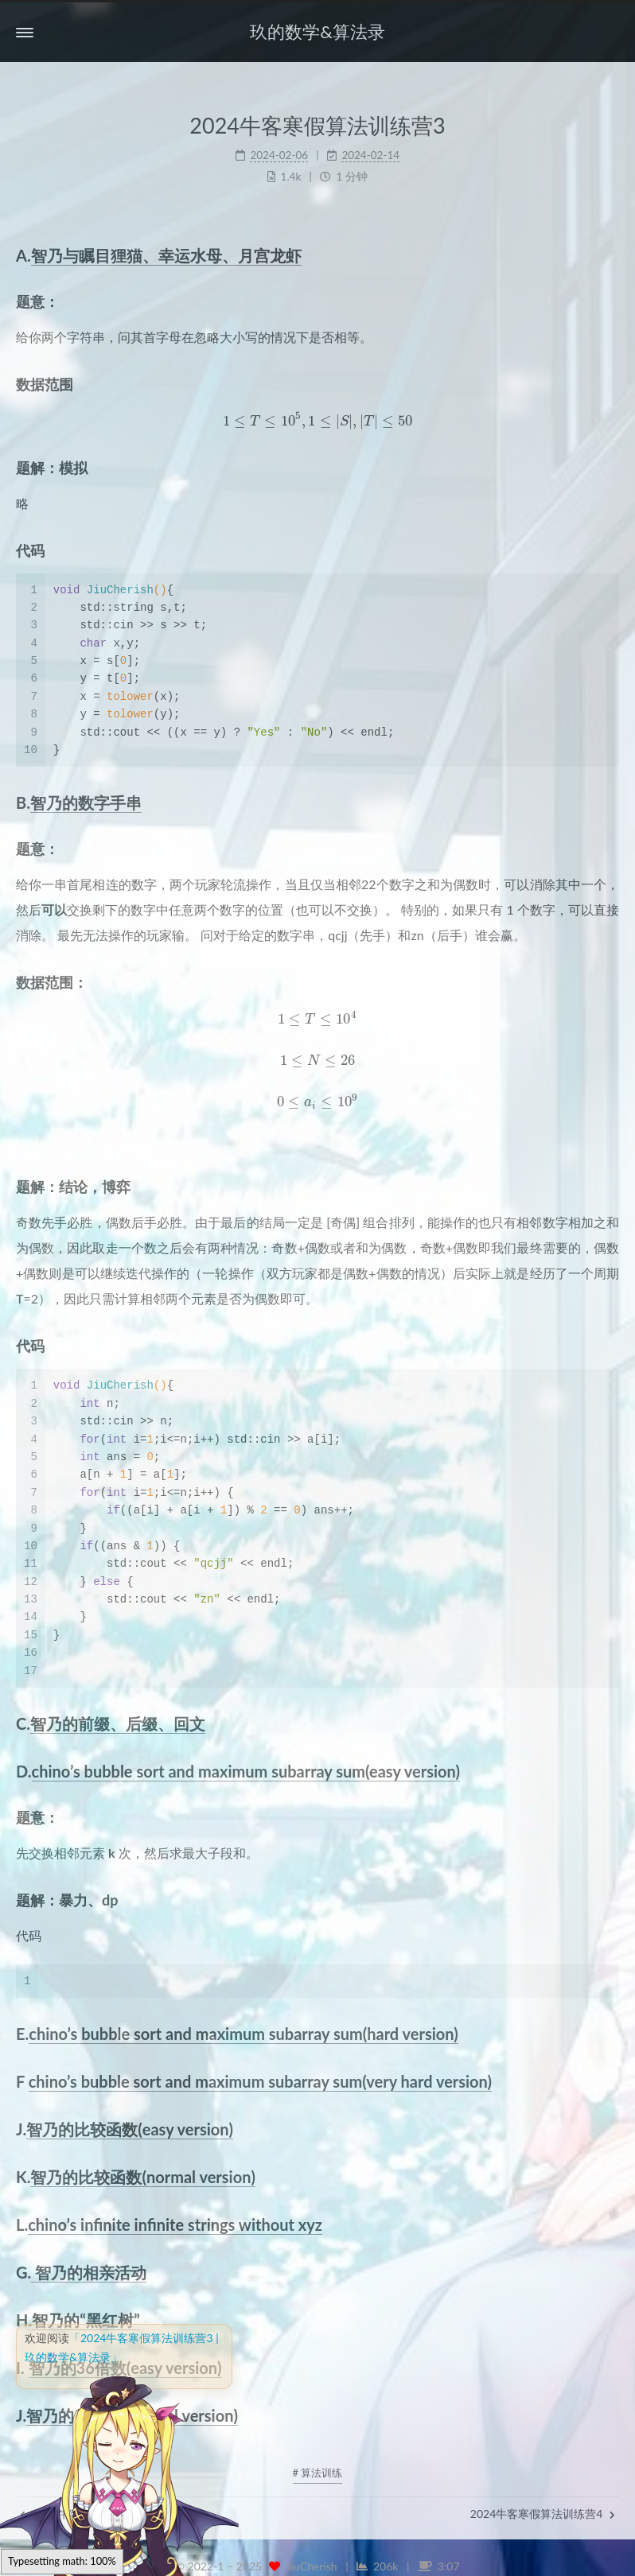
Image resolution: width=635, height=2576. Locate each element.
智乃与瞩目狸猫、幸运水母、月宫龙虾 (166, 255)
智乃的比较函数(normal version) (142, 2176)
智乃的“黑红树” (85, 2319)
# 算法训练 (318, 2472)
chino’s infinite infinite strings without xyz (175, 2224)
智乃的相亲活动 (88, 2272)
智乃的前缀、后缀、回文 (117, 1723)
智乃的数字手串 (86, 802)
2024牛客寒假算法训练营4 (542, 2513)
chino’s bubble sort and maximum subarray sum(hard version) (243, 2033)
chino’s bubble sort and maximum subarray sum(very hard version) (260, 2081)
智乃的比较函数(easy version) (129, 2129)
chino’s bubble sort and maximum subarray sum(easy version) (246, 1771)
